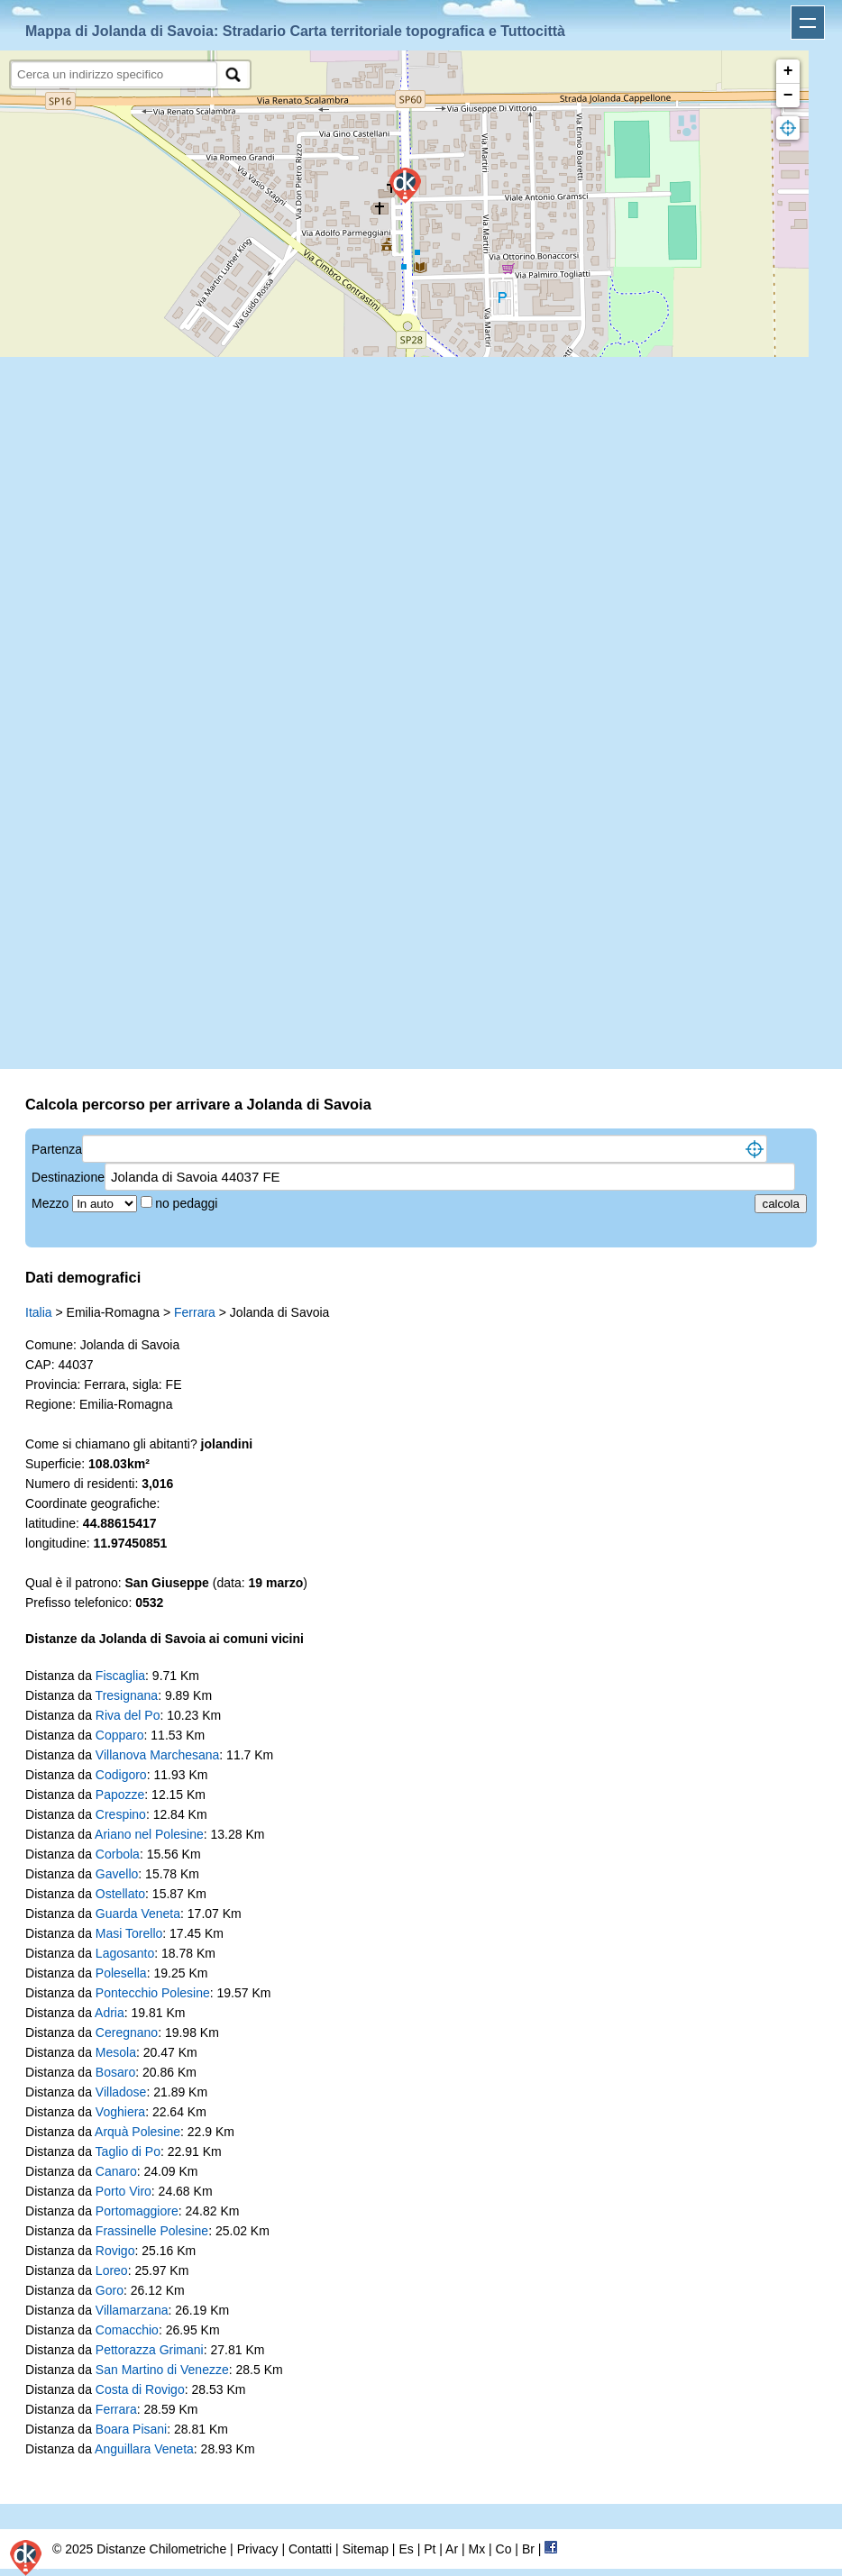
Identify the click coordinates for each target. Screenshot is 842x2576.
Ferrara (194, 1312)
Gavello (117, 1874)
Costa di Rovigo (140, 2389)
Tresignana (127, 1695)
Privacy (258, 2549)
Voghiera (120, 2112)
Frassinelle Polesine (152, 2231)
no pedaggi (188, 1203)
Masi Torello (129, 1933)
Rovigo (115, 2250)
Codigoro (121, 1775)
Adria (109, 2012)
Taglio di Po (128, 2151)
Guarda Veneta (138, 1913)
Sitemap (366, 2549)
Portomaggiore (137, 2211)
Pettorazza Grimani (150, 2350)
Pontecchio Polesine (153, 1993)
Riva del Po (128, 1715)
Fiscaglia (120, 1675)
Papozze (120, 1794)
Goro (110, 2290)
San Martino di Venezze (162, 2369)
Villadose (121, 2092)
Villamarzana (132, 2310)
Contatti (310, 2549)
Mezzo (52, 1203)
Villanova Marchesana (158, 1755)
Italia (38, 1312)
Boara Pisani (131, 2429)
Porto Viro (123, 2191)
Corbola (118, 1854)
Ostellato (120, 1893)
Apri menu (808, 22)
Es (405, 2549)
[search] (114, 74)
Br (528, 2549)
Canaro (116, 2171)
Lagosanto (125, 1953)
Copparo (120, 1735)
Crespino (121, 1814)
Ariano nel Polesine (149, 1834)
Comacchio (127, 2330)
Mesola (116, 2052)
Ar (451, 2549)
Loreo (112, 2270)
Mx (476, 2549)
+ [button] (788, 71)
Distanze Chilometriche (161, 2549)
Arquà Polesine (137, 2131)
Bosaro (115, 2072)
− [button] (788, 95)
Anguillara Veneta (144, 2449)
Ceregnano (127, 2032)
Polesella (121, 1973)
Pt (429, 2549)
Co (504, 2549)
